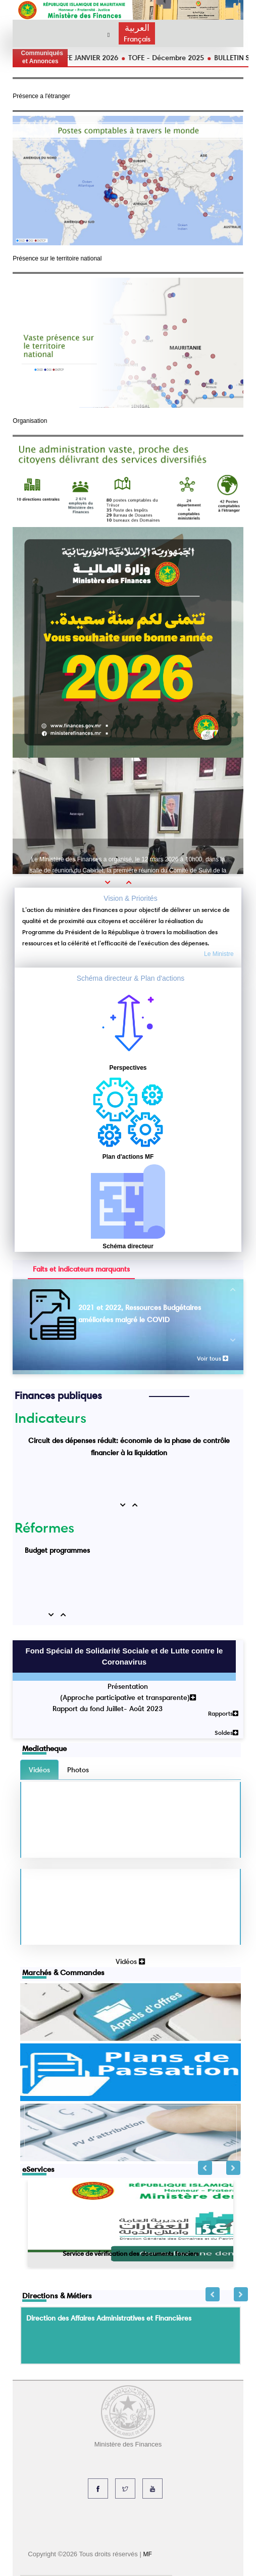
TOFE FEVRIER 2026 (73, 57)
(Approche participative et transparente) (128, 1697)
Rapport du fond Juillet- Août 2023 (108, 1708)
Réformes (44, 1527)
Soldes (226, 1732)
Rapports (223, 1713)
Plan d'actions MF (128, 1156)
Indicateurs (50, 1417)
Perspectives (127, 1067)
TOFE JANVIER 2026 (145, 57)
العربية (137, 27)
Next (233, 2168)
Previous (205, 2168)
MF (147, 2554)
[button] (111, 882)
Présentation (128, 1686)
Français (137, 38)
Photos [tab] (78, 1769)
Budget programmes (57, 1550)
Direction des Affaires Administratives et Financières (108, 2318)
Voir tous (212, 1358)
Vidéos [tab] (39, 1769)
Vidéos (130, 1961)
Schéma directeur (128, 1246)
